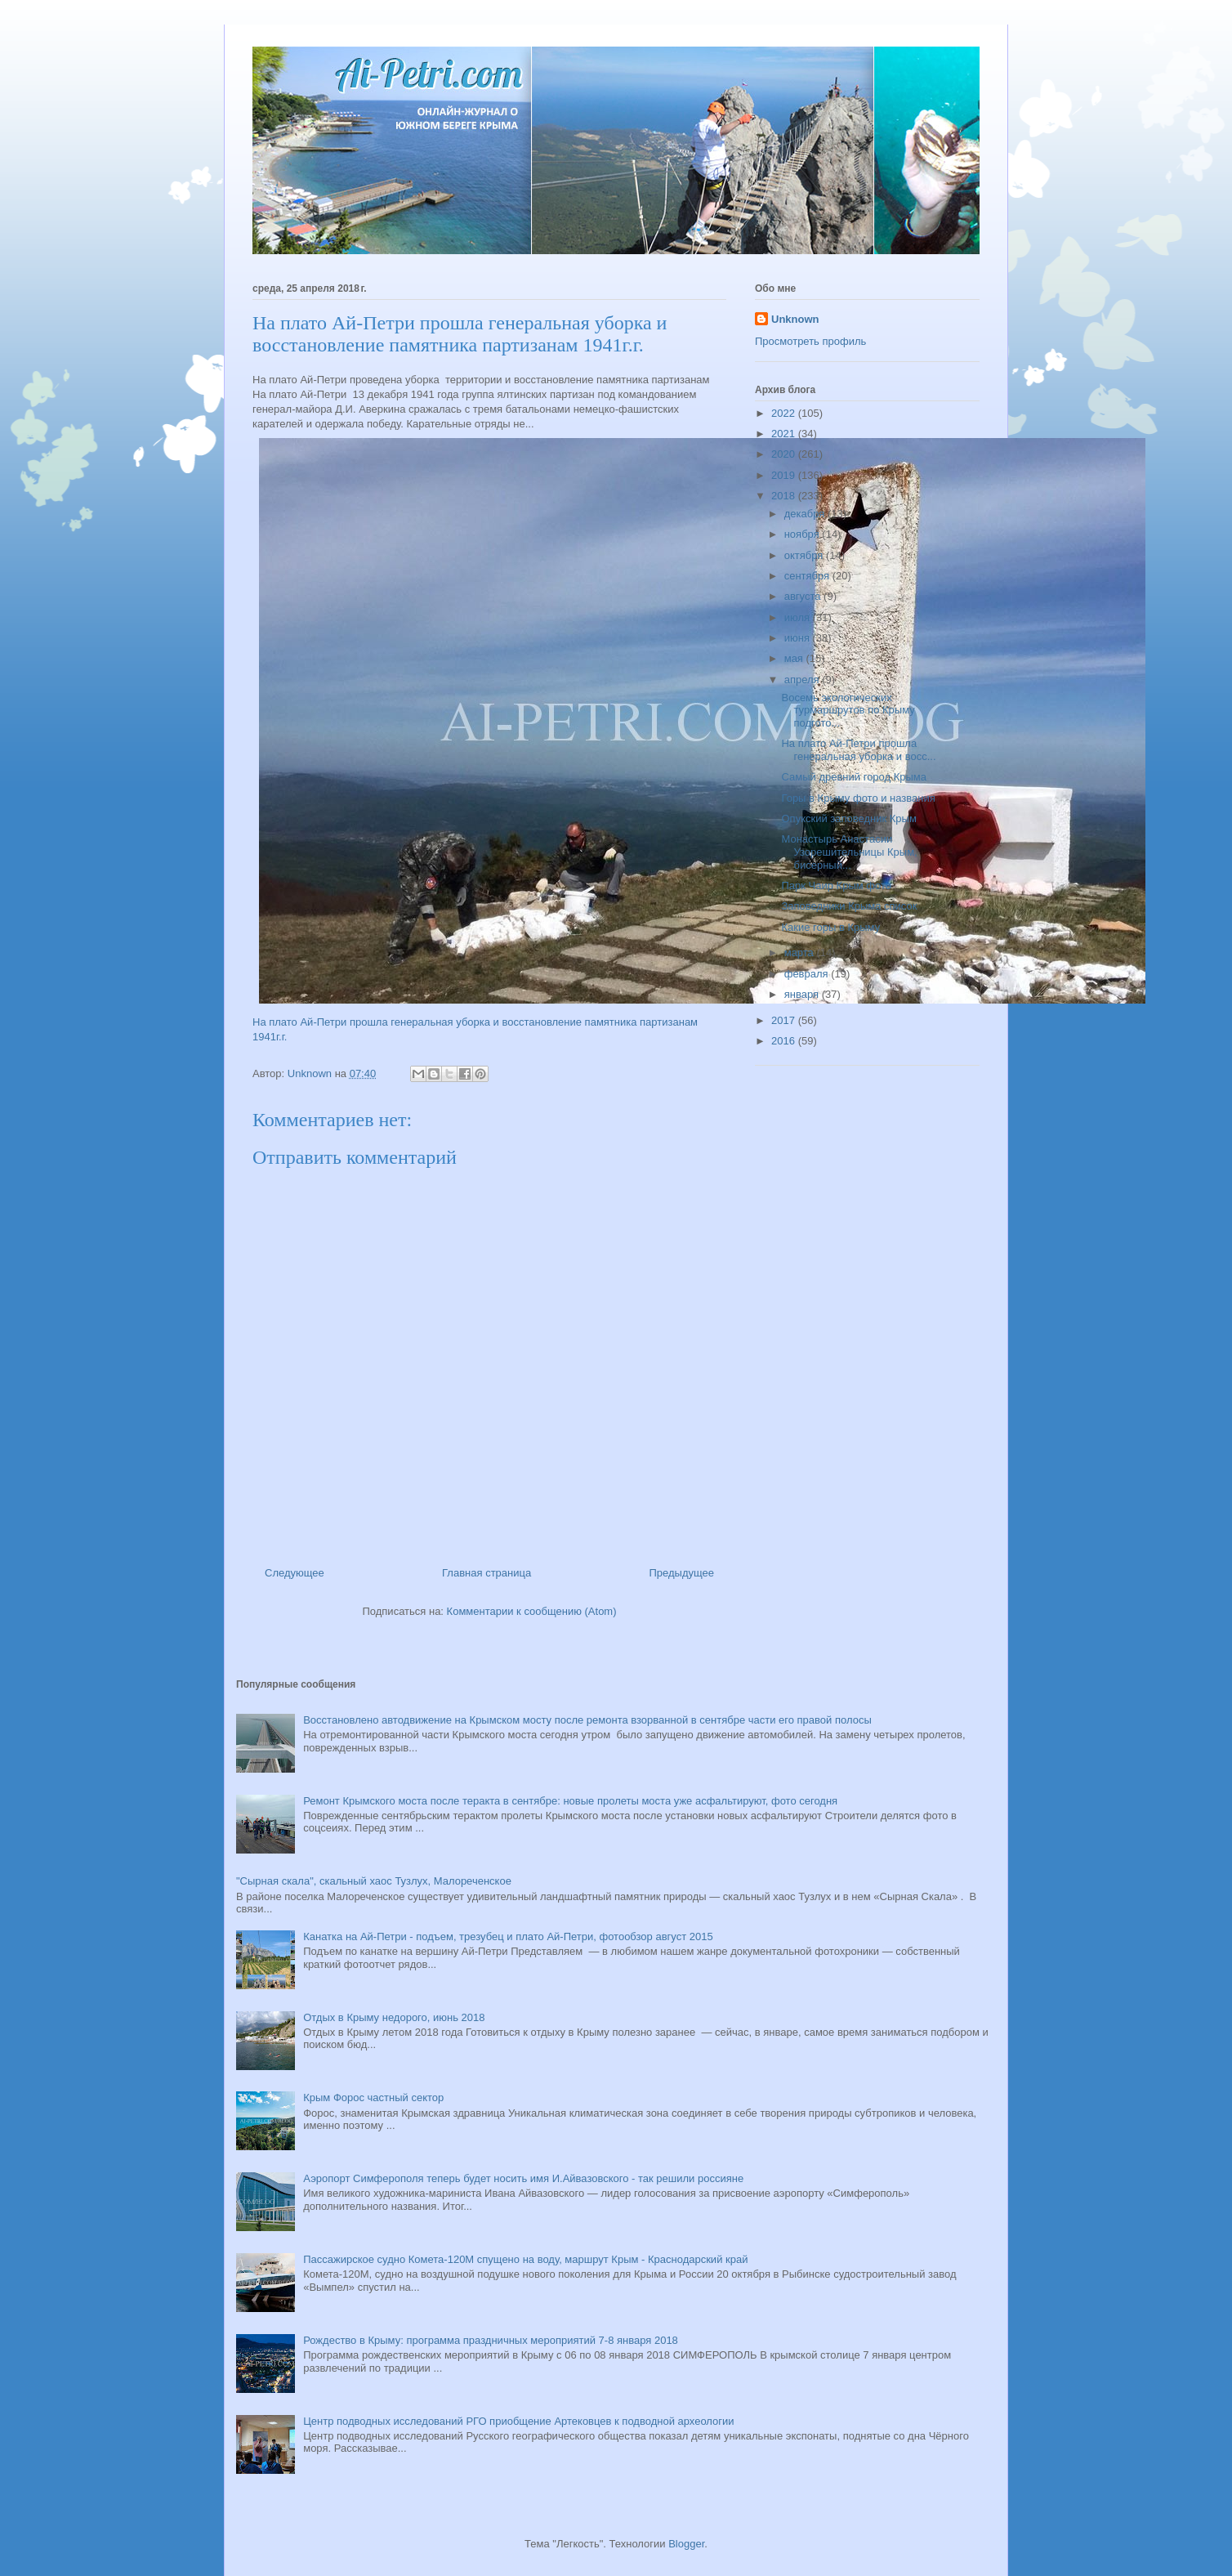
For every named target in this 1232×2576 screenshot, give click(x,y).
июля (798, 617)
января (803, 994)
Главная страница (486, 1573)
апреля (803, 679)
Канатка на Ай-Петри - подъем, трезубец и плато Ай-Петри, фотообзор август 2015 (507, 1936)
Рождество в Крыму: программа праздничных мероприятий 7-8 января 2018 (490, 2340)
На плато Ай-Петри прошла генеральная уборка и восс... (858, 750)
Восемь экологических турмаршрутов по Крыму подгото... (847, 710)
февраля (808, 974)
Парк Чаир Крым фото (836, 885)
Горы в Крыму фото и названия (858, 798)
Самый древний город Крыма (853, 777)
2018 (784, 496)
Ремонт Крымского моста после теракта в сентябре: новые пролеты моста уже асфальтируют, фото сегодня (570, 1801)
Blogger (686, 2544)
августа (804, 596)
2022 (784, 413)
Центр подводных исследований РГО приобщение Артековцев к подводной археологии (518, 2421)
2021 (784, 433)
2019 (784, 475)
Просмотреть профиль (810, 341)
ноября (803, 534)
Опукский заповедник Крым (848, 818)
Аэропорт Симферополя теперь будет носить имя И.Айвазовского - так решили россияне (523, 2178)
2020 (784, 454)
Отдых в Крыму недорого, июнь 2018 (393, 2017)
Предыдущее (681, 1573)
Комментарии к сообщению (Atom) (532, 1611)
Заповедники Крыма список (849, 906)
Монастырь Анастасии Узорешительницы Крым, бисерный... (849, 851)
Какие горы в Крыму (830, 927)
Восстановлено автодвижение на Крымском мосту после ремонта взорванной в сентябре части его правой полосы (587, 1720)
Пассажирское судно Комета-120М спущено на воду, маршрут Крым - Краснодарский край (525, 2259)
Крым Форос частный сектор (373, 2097)
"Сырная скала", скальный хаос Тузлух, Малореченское (373, 1881)
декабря (806, 514)
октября (805, 555)
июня (798, 638)
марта (800, 952)
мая (795, 658)
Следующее (294, 1573)
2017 (784, 1020)
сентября (808, 576)
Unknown (795, 319)
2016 (784, 1041)
